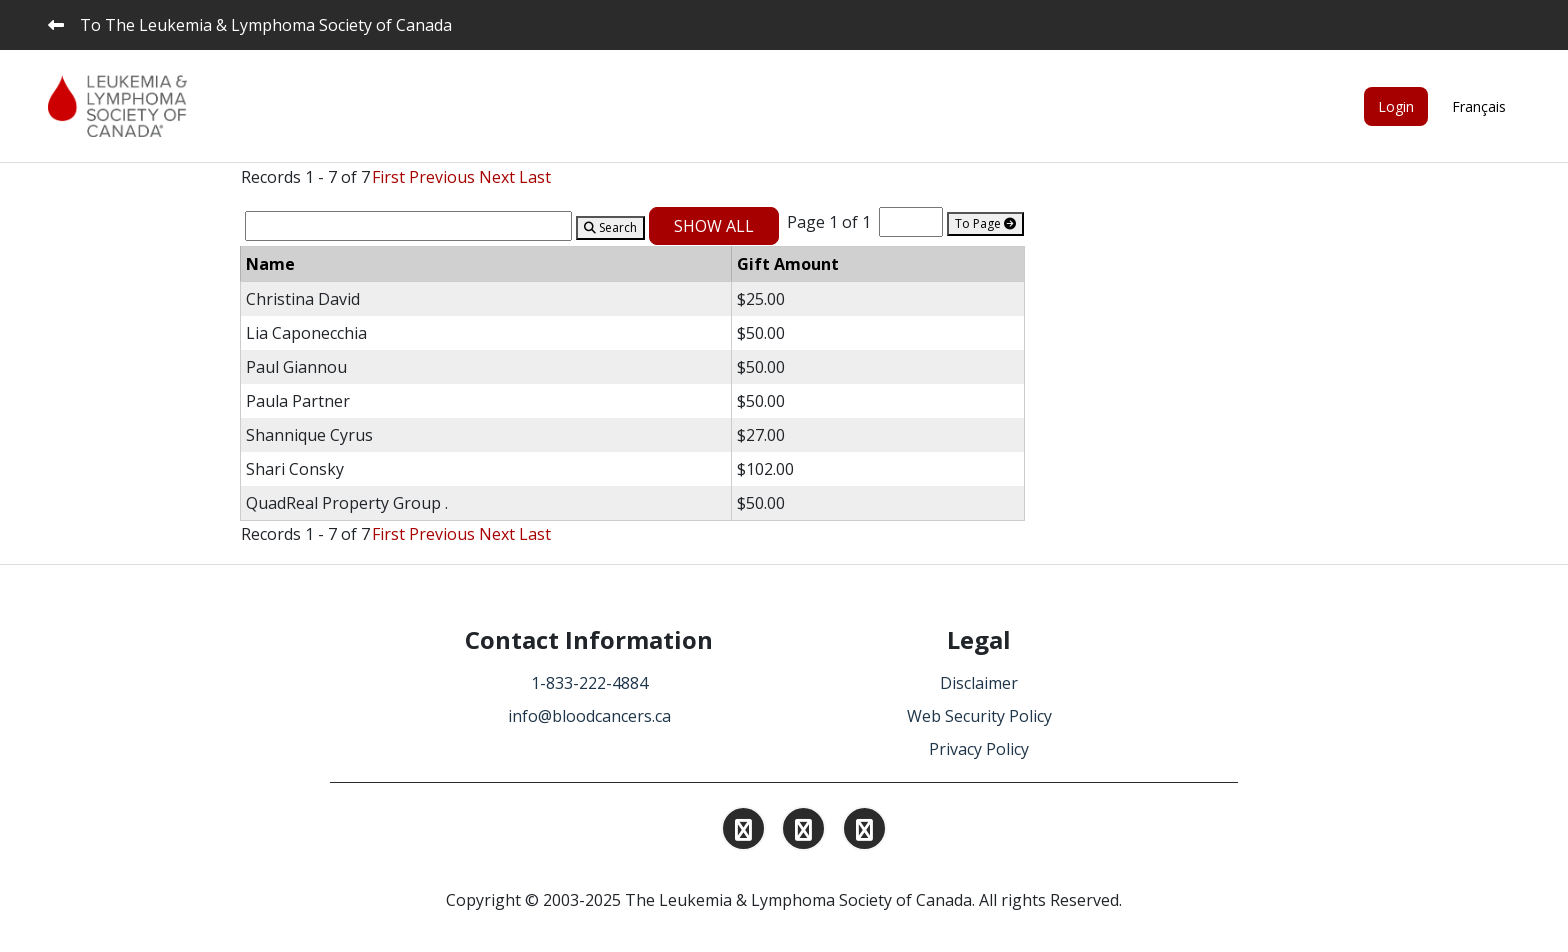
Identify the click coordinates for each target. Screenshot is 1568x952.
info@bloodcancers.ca (589, 716)
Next (497, 177)
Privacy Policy (979, 749)
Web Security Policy (979, 716)
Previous (442, 177)
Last (535, 177)
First (388, 177)
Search (610, 227)
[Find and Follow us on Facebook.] (864, 832)
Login (1396, 106)
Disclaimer (979, 683)
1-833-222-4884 (589, 683)
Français (1479, 106)
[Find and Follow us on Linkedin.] (803, 832)
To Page (985, 223)
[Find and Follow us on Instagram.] (743, 832)
